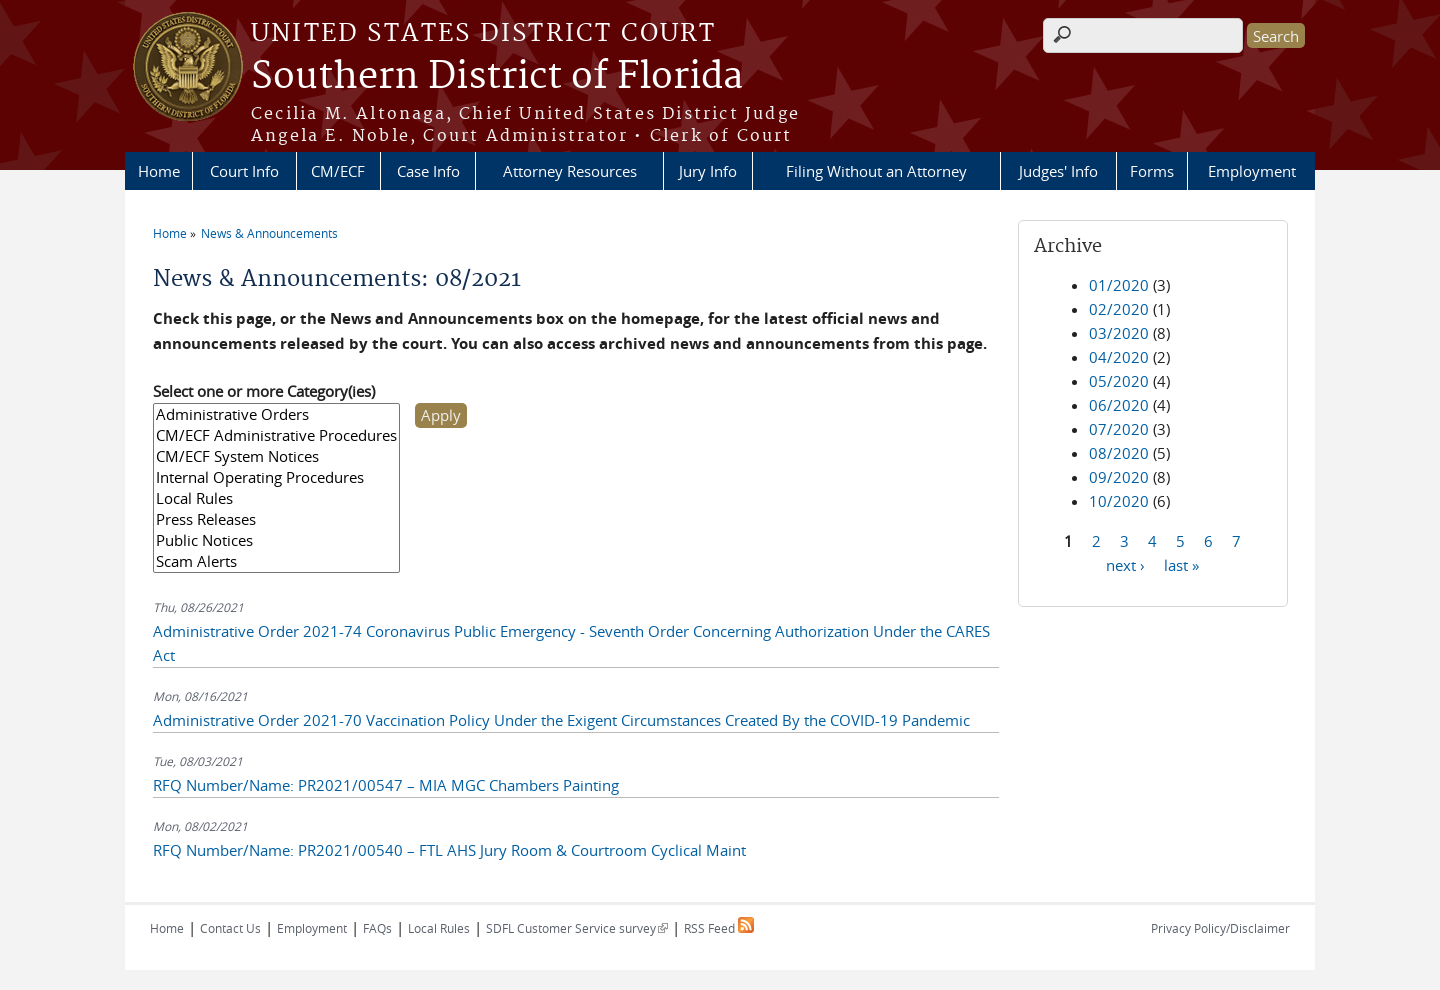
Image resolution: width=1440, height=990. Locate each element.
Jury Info (708, 171)
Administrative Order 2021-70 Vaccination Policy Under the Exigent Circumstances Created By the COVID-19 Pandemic (561, 720)
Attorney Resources (570, 171)
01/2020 (1119, 285)
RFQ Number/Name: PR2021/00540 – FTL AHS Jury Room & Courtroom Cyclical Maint (449, 850)
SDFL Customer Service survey (577, 928)
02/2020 (1119, 309)
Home (159, 171)
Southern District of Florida (497, 77)
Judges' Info (1058, 171)
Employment (1252, 171)
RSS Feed (719, 928)
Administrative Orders (276, 414)
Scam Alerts (276, 561)
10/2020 (1119, 501)
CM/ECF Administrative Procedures (276, 435)
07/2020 (1119, 429)
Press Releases (276, 519)
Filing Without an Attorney (876, 171)
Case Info (428, 171)
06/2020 (1119, 405)
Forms (1152, 171)
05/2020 (1119, 381)
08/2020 (1119, 453)
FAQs (377, 928)
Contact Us (230, 928)
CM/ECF (338, 171)
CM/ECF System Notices (276, 456)
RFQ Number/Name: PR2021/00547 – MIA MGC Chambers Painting (386, 785)
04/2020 (1119, 357)
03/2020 (1119, 333)
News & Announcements (269, 233)
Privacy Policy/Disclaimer (1220, 928)
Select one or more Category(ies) (264, 391)
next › (1125, 564)
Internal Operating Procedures (276, 477)
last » (1181, 564)
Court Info (244, 171)
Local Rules (276, 498)
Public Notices (276, 540)
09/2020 (1119, 477)
